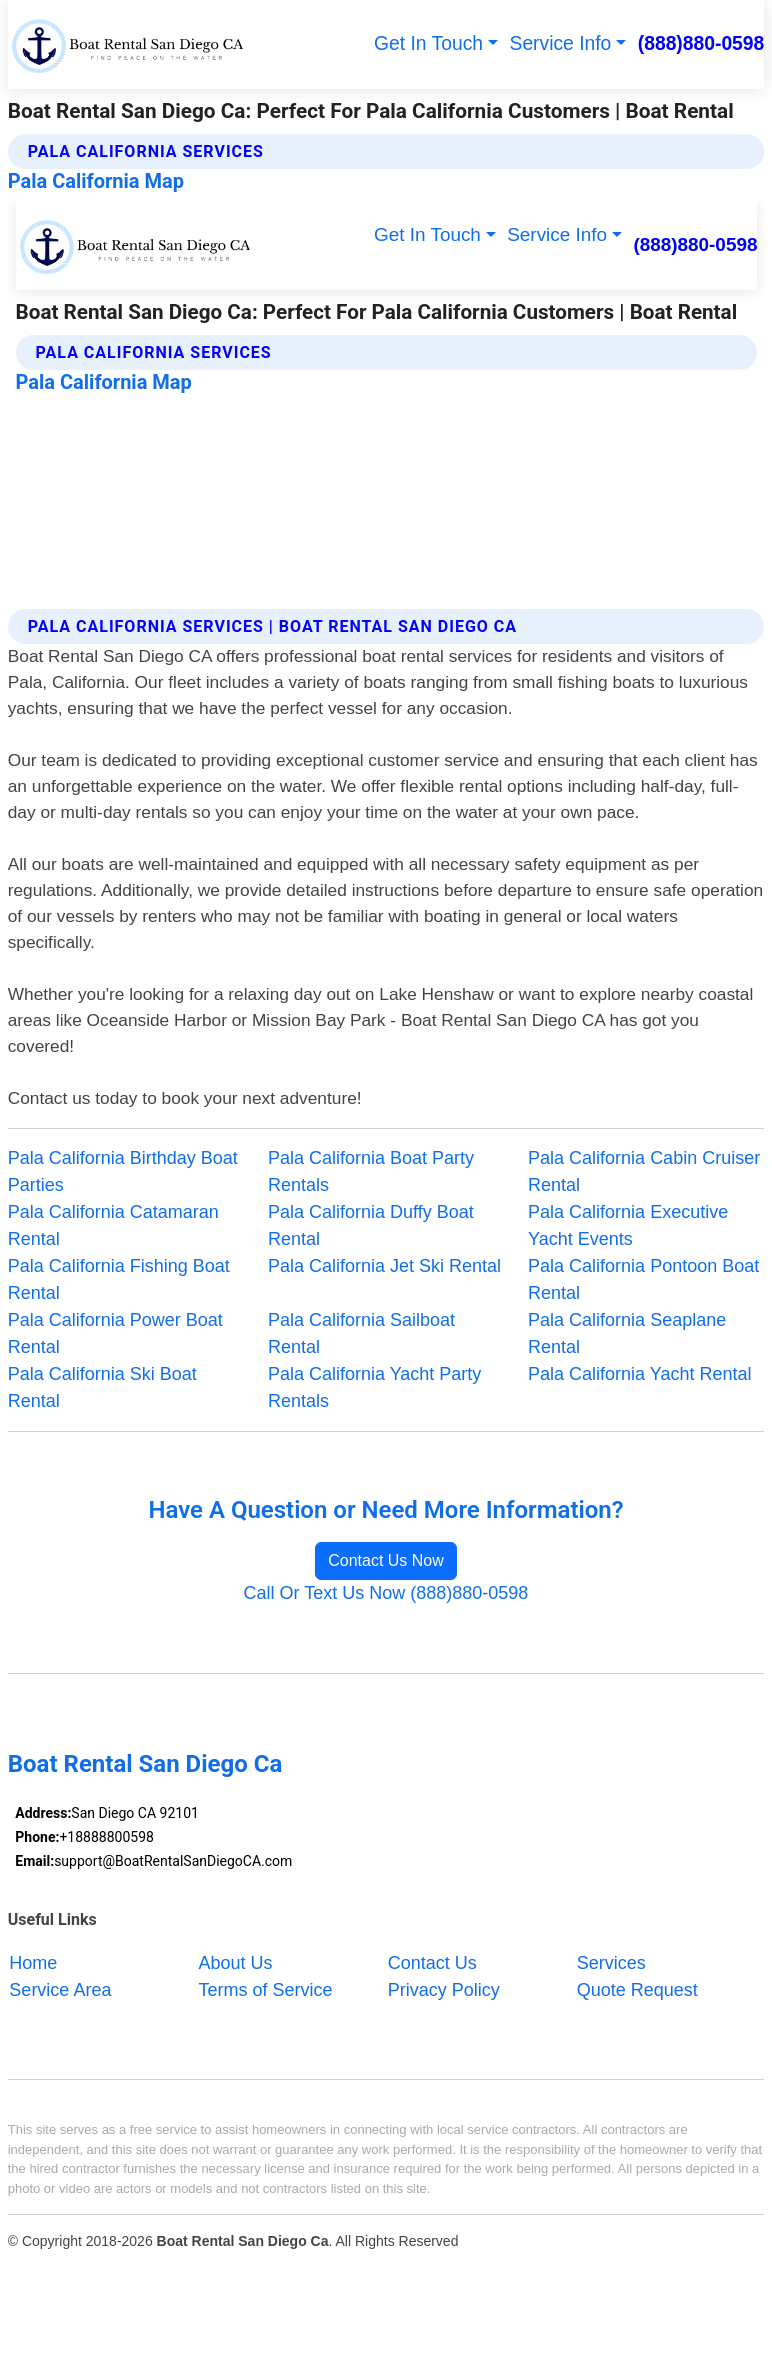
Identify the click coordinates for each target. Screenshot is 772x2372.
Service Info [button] (561, 43)
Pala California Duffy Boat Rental (371, 1225)
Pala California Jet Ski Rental (384, 1266)
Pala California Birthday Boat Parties (123, 1171)
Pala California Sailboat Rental (361, 1333)
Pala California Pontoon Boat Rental (643, 1279)
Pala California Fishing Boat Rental (119, 1279)
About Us (236, 1962)
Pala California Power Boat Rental (115, 1333)
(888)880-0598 (701, 43)
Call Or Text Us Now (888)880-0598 (386, 1593)
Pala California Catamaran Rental (113, 1225)
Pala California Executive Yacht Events (628, 1225)
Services (611, 1962)
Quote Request (637, 1989)
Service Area (60, 1989)
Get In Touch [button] (428, 43)
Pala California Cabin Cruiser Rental (644, 1171)
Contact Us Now (386, 1560)
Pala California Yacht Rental (639, 1374)
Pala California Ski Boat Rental (102, 1387)
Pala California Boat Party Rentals (371, 1171)
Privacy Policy (444, 1989)
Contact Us (432, 1962)
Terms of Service (266, 1989)
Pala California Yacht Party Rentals (374, 1387)
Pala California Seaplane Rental (627, 1333)
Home (33, 1962)
